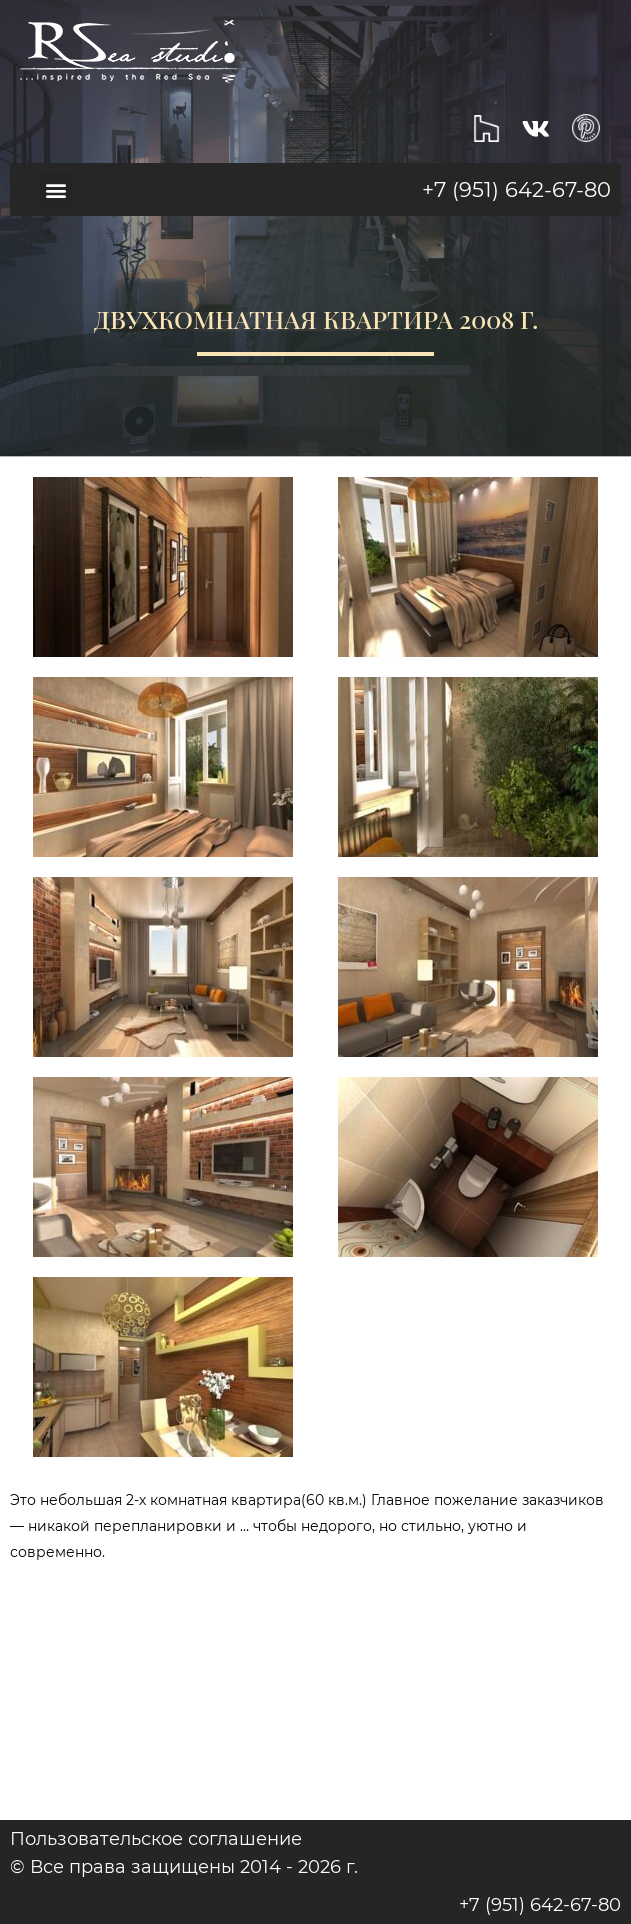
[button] (55, 189)
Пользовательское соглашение (156, 1839)
